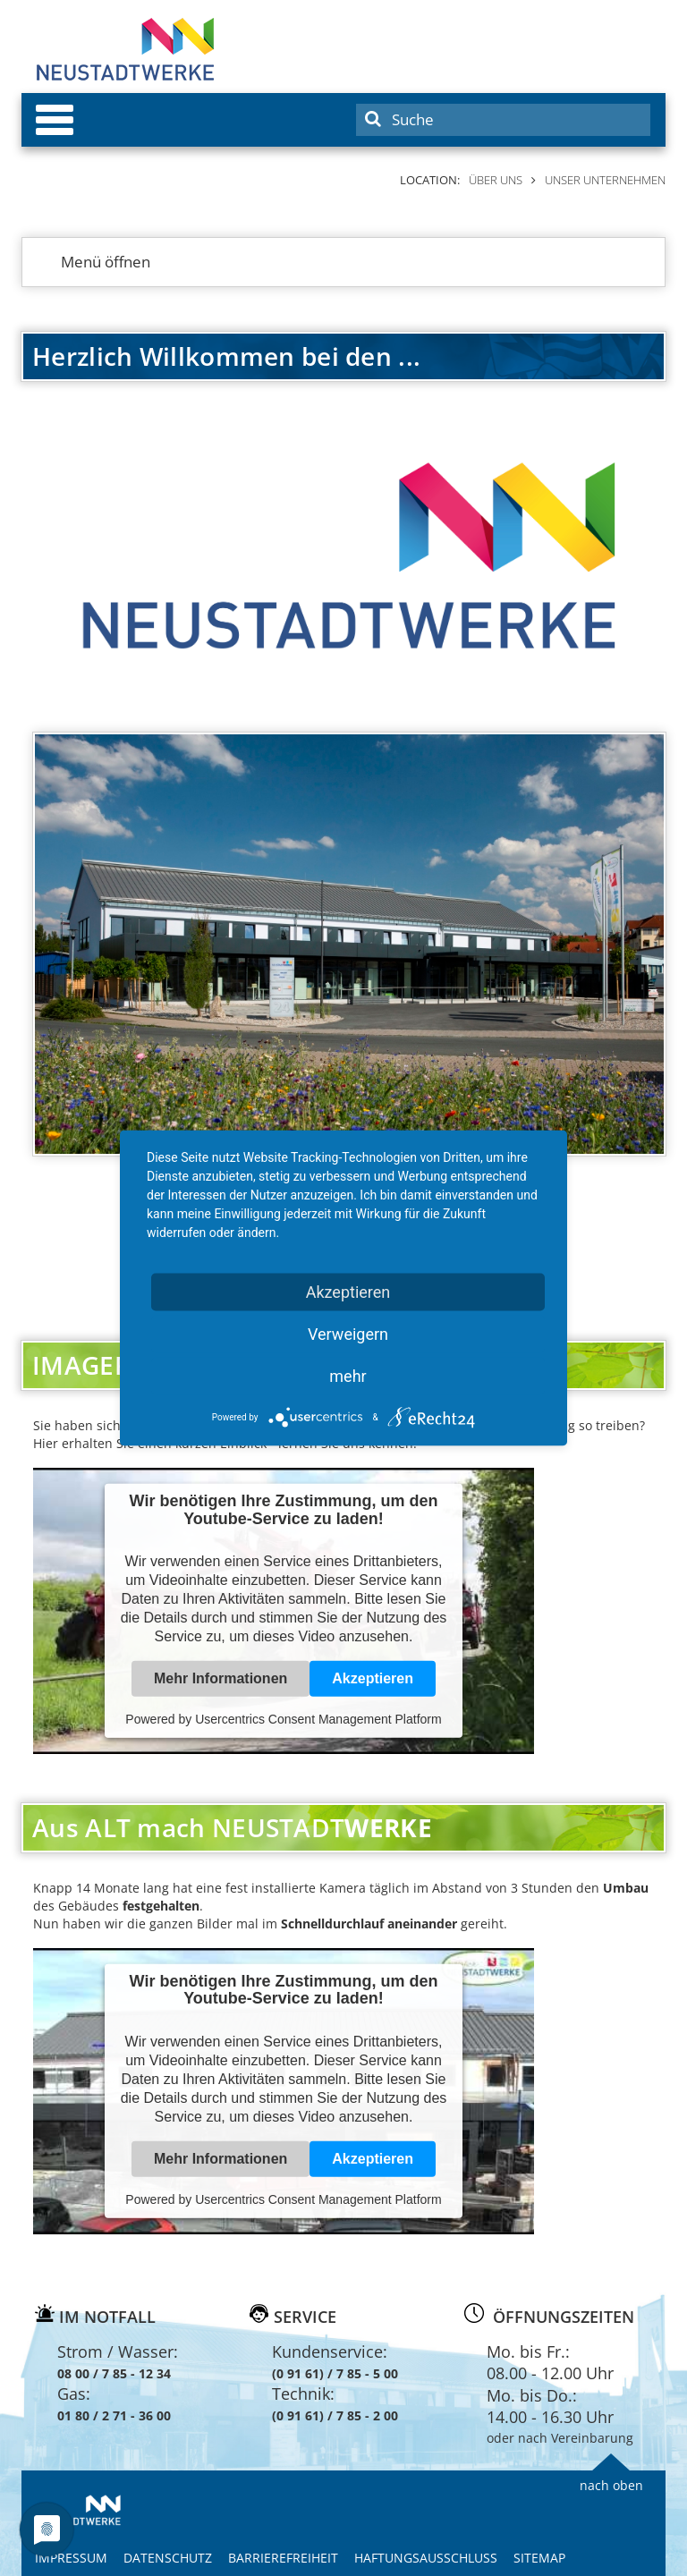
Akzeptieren (372, 1678)
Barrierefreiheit (283, 2557)
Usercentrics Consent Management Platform (318, 1719)
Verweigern (348, 1334)
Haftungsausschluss (425, 2557)
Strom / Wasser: (117, 2351)
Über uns (495, 180)
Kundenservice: (329, 2351)
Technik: (303, 2393)
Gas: (73, 2393)
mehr (347, 1376)
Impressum (71, 2557)
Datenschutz (167, 2557)
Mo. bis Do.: (532, 2395)
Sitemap (539, 2557)
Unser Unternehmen (605, 180)
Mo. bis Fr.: (528, 2351)
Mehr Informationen (220, 1678)
